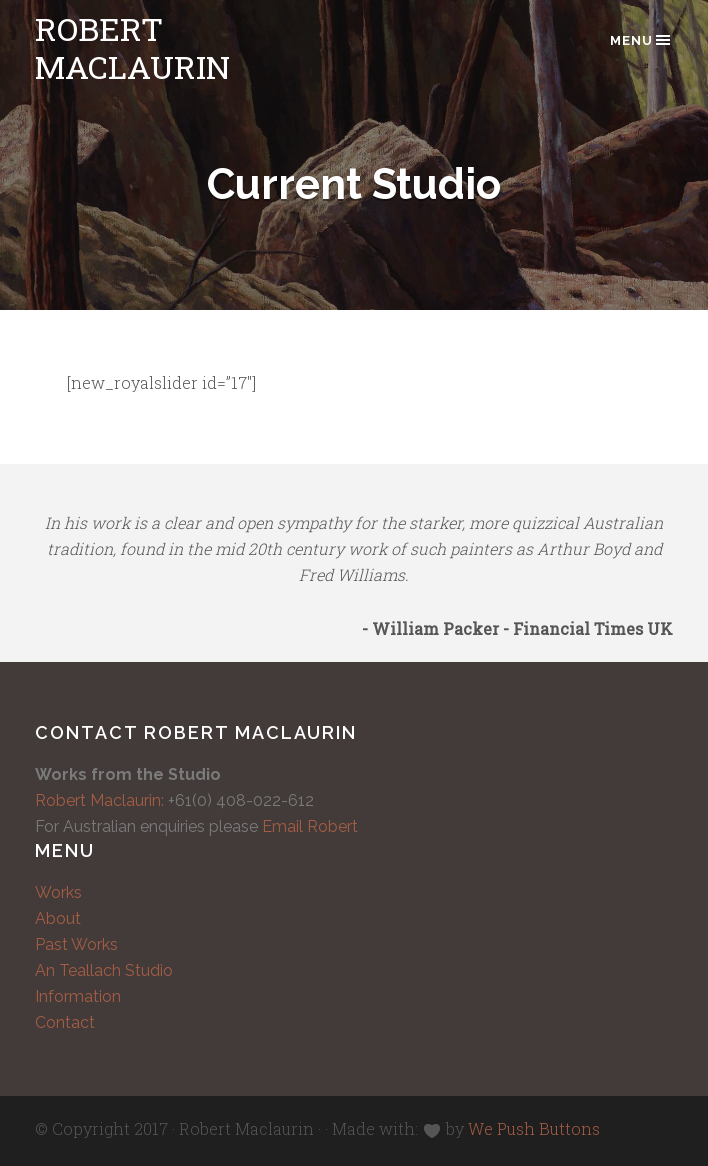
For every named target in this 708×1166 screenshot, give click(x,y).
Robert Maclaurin (132, 47)
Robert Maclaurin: (99, 800)
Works (58, 892)
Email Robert (310, 826)
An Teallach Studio (104, 970)
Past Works (76, 944)
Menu (641, 40)
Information (78, 996)
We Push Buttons (534, 1128)
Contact (65, 1022)
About (58, 918)
